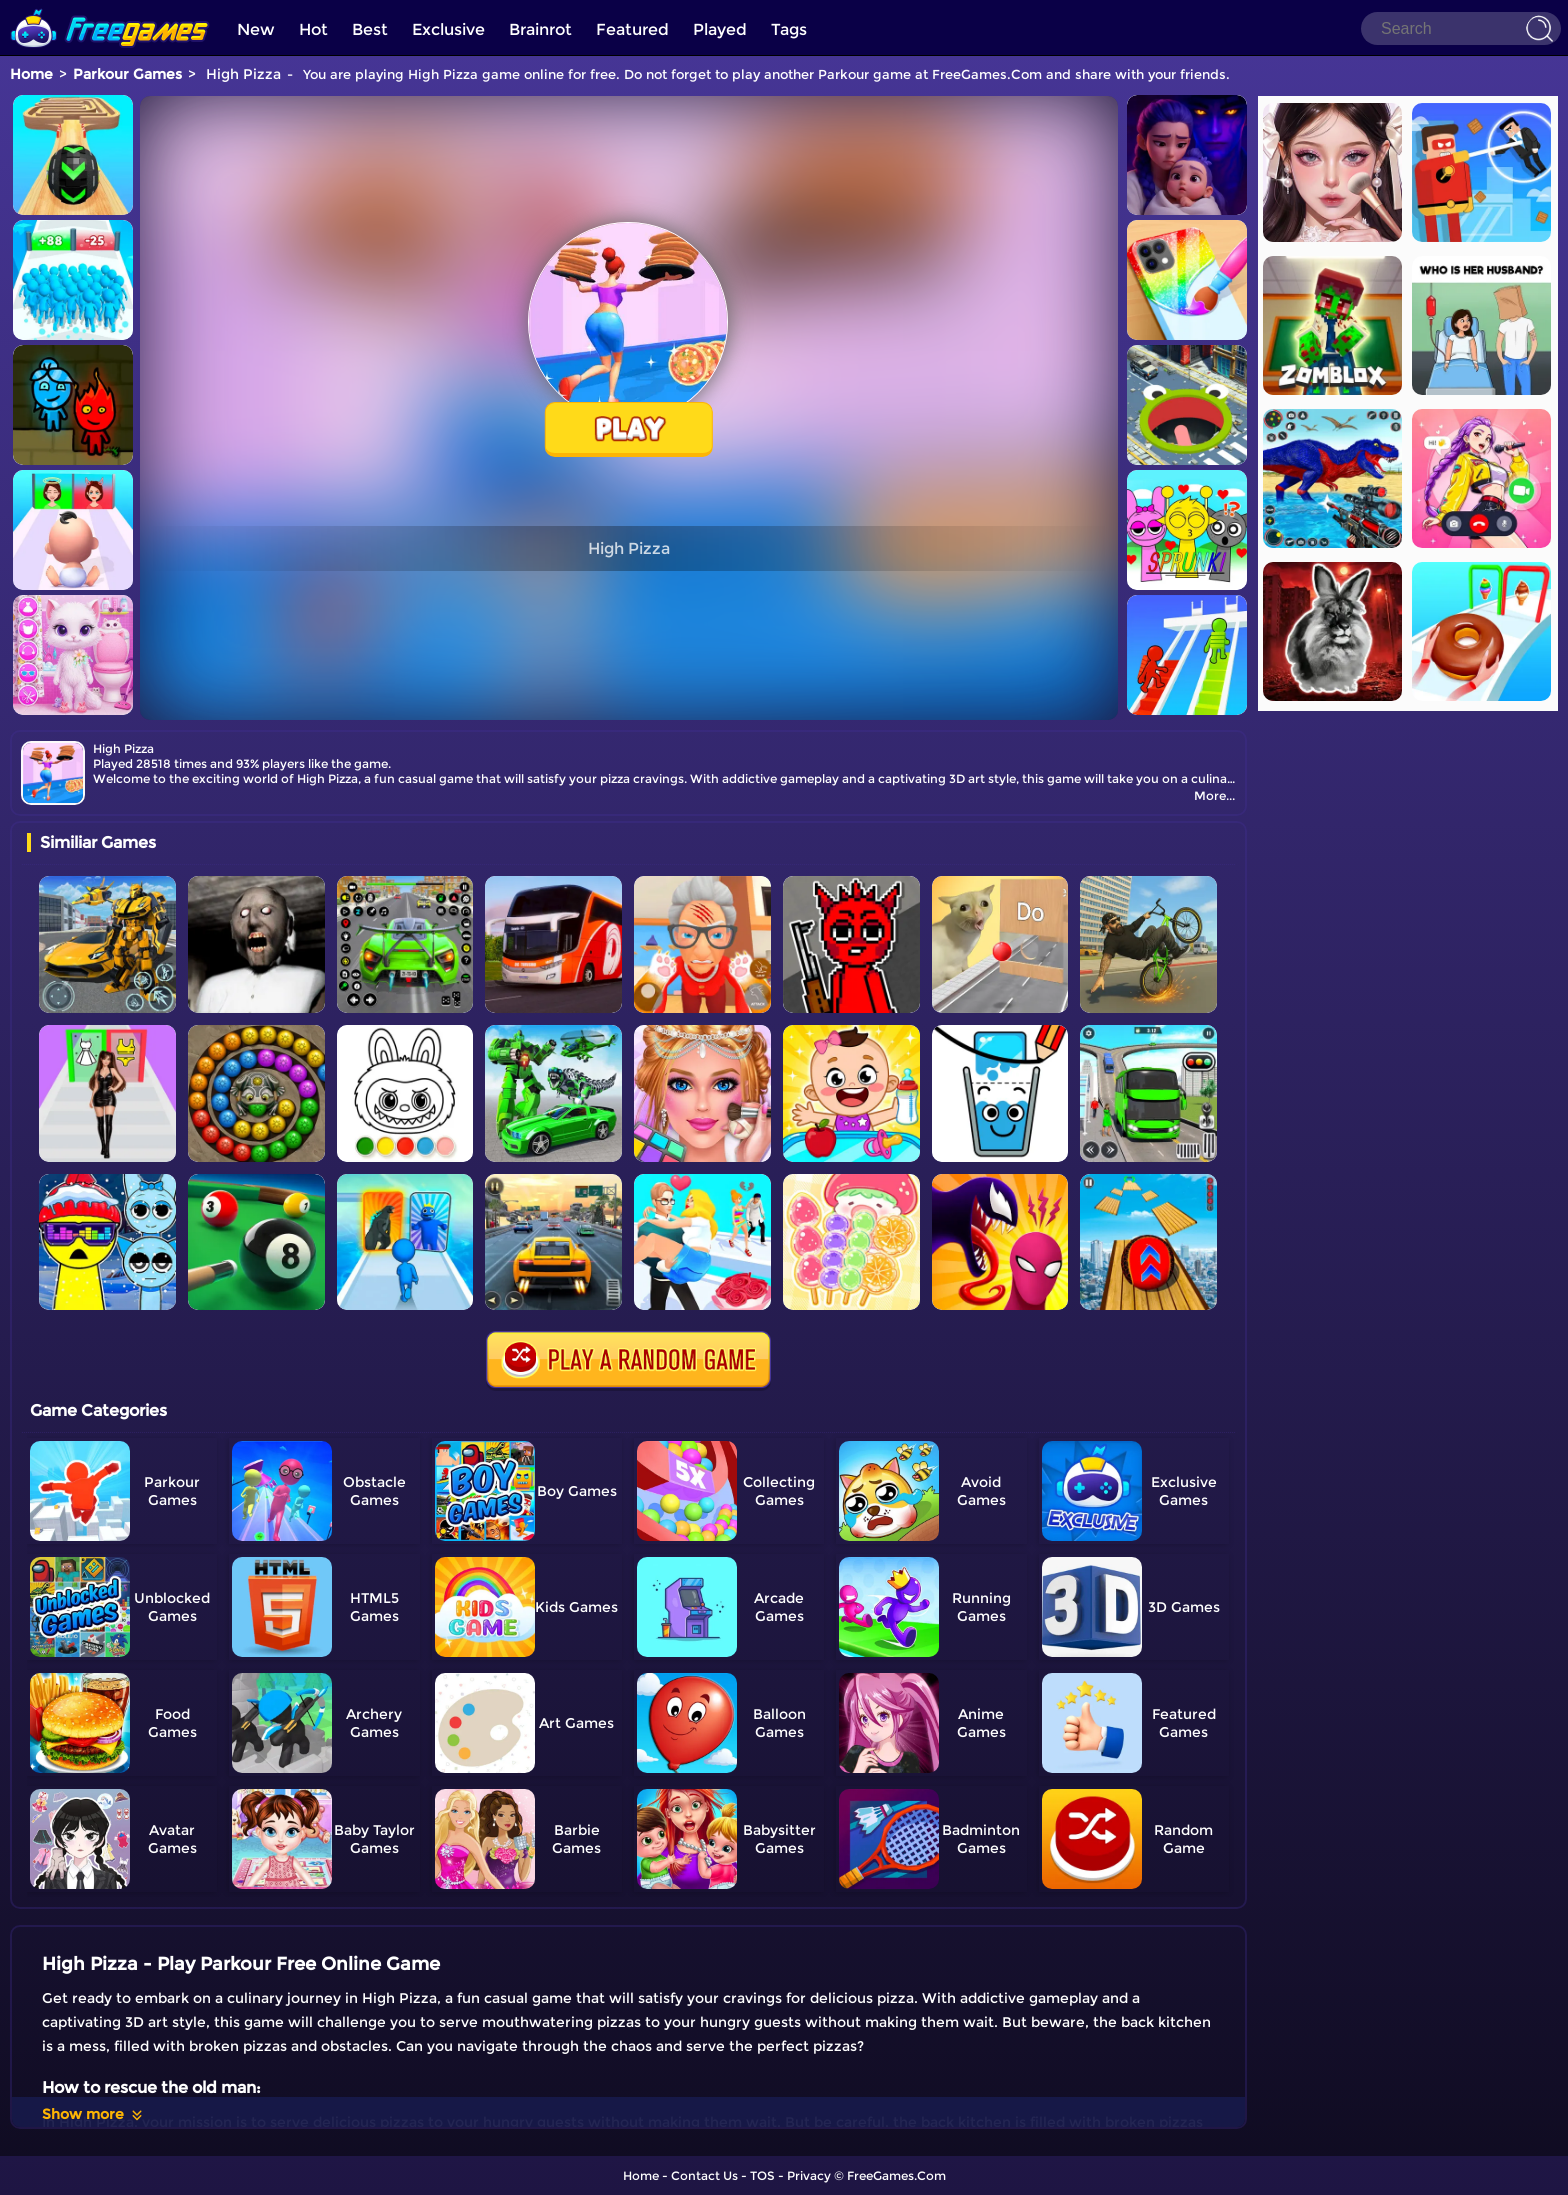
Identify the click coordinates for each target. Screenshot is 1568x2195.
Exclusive (448, 29)
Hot (313, 29)
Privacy (809, 2175)
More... (1214, 795)
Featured (632, 29)
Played (720, 29)
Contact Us (704, 2175)
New (256, 29)
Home (31, 74)
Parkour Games (127, 74)
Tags (789, 29)
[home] (110, 7)
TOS (762, 2175)
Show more (93, 2114)
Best (370, 29)
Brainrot (540, 29)
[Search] (1461, 28)
